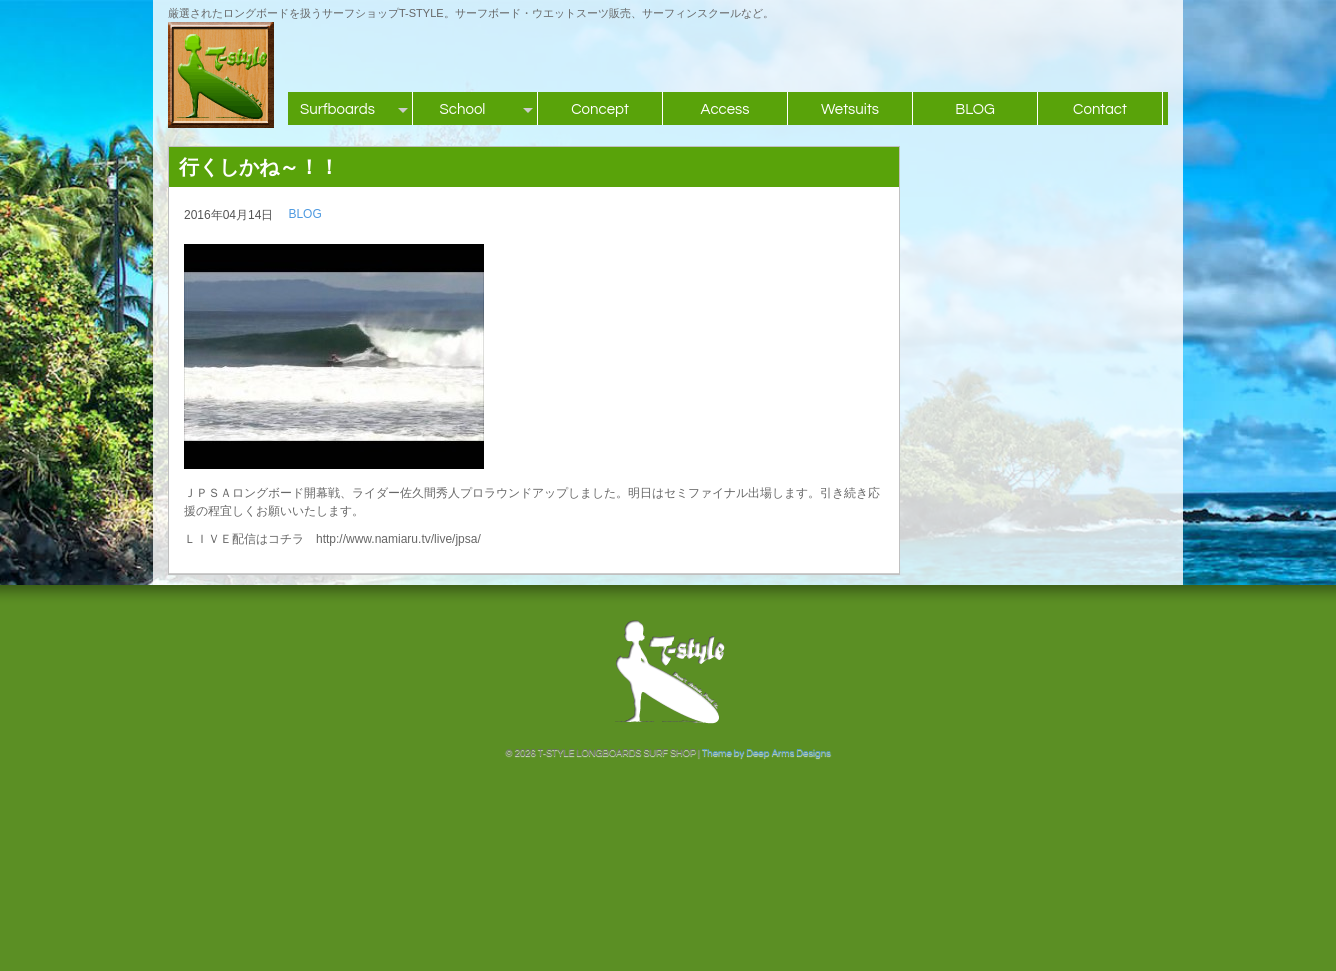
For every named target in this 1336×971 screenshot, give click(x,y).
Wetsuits (850, 109)
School (463, 109)
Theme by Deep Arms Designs (766, 753)
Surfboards (337, 109)
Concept (600, 109)
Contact (1100, 109)
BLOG (975, 109)
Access (724, 109)
